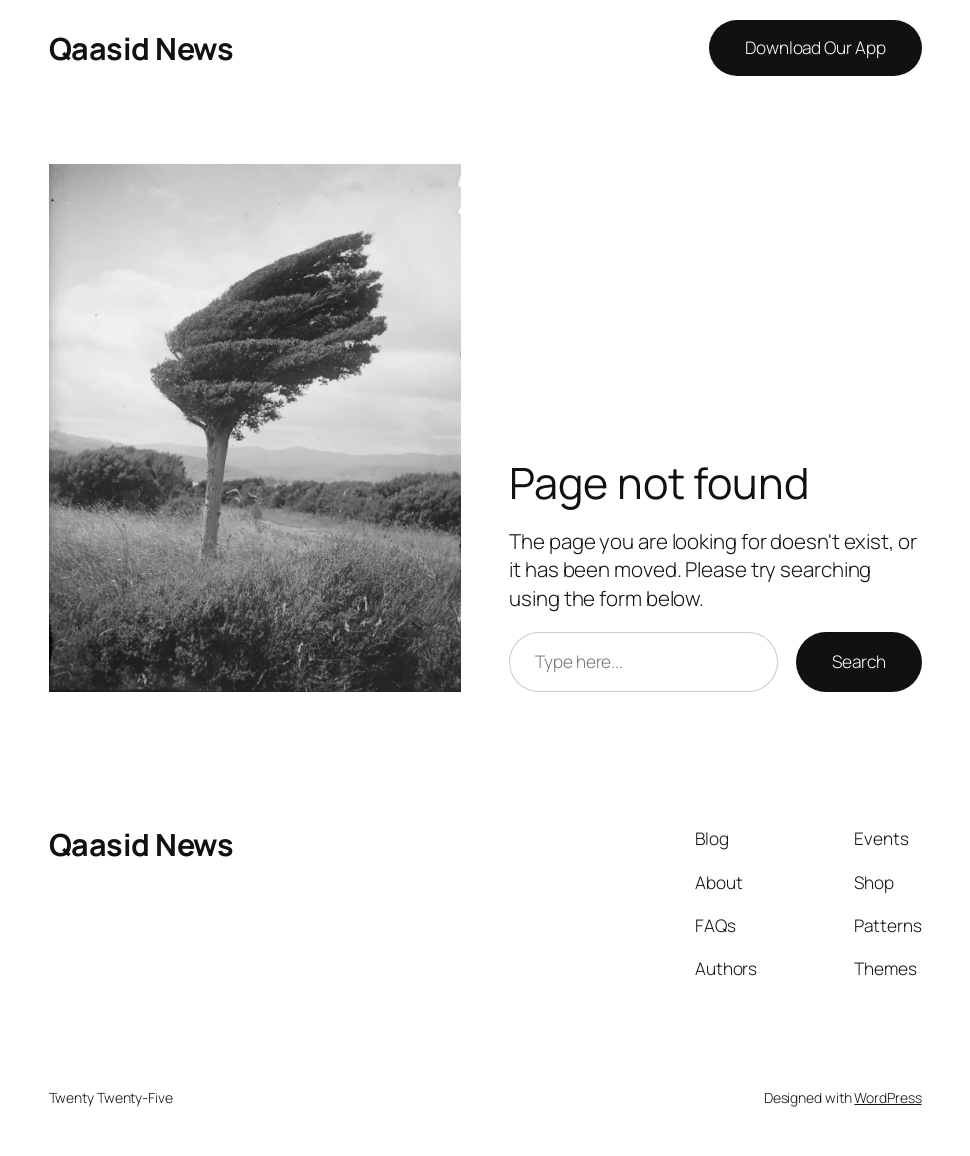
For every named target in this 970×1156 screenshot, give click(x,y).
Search (858, 661)
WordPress (887, 1097)
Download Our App (815, 47)
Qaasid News (141, 48)
